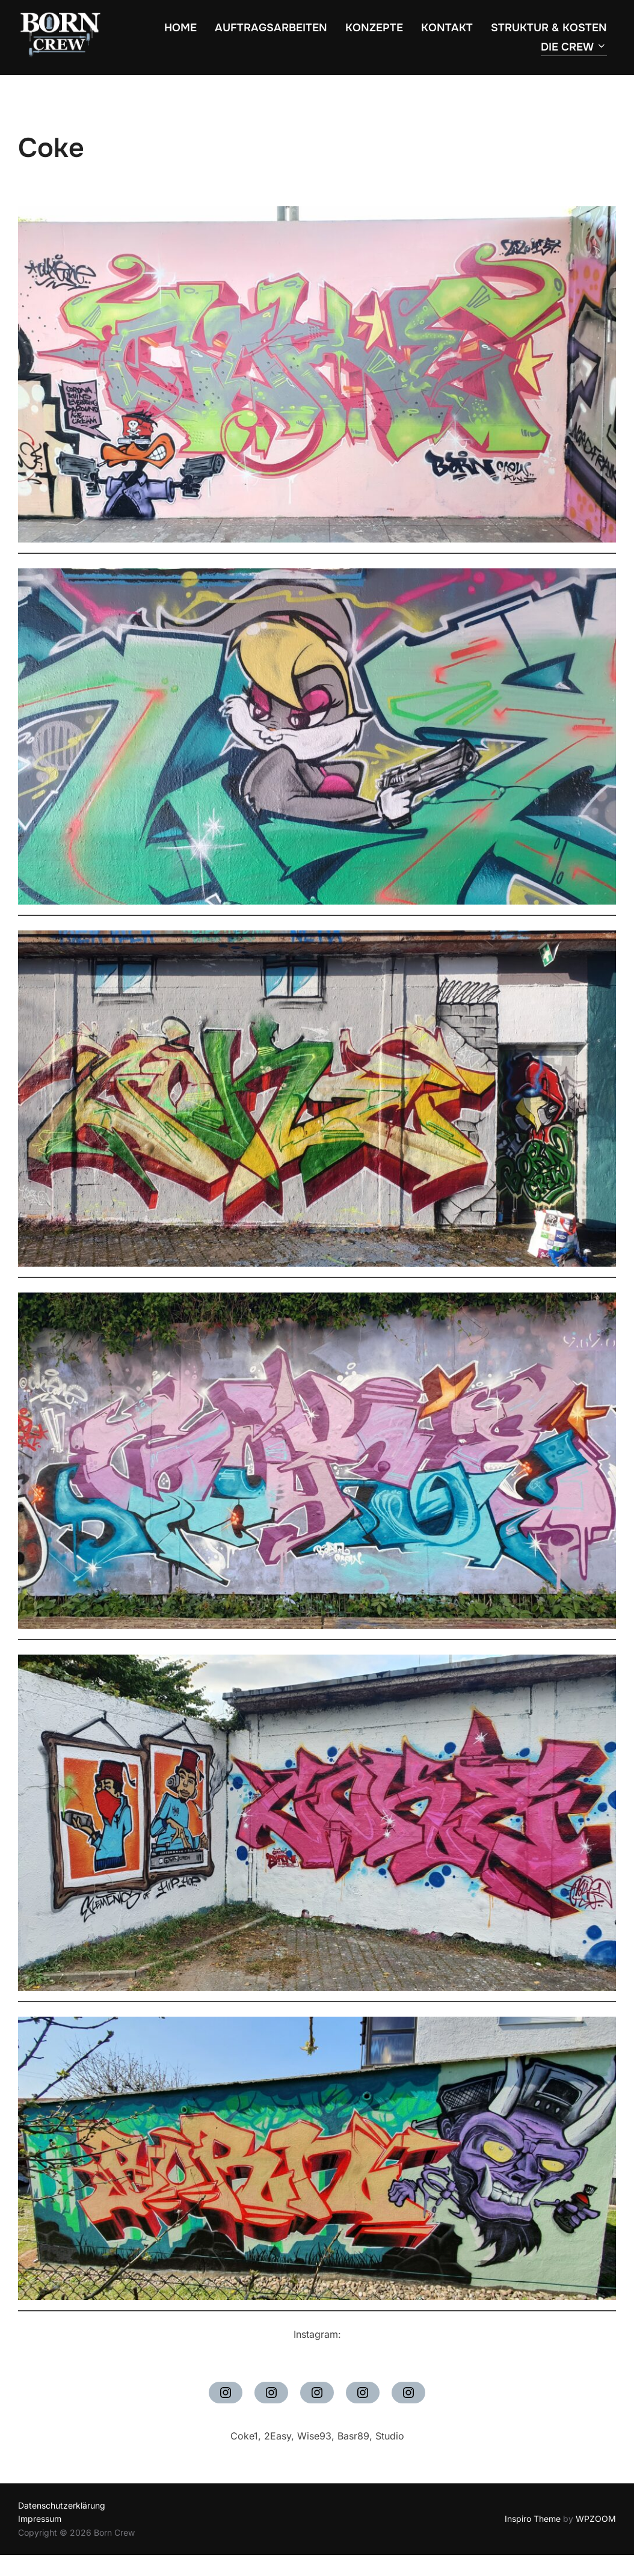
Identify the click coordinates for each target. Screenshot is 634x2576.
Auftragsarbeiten (271, 27)
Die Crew (574, 47)
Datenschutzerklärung (61, 2505)
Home (180, 27)
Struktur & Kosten (549, 27)
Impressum (39, 2518)
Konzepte (374, 27)
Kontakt (447, 27)
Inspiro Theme (533, 2518)
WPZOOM (596, 2518)
